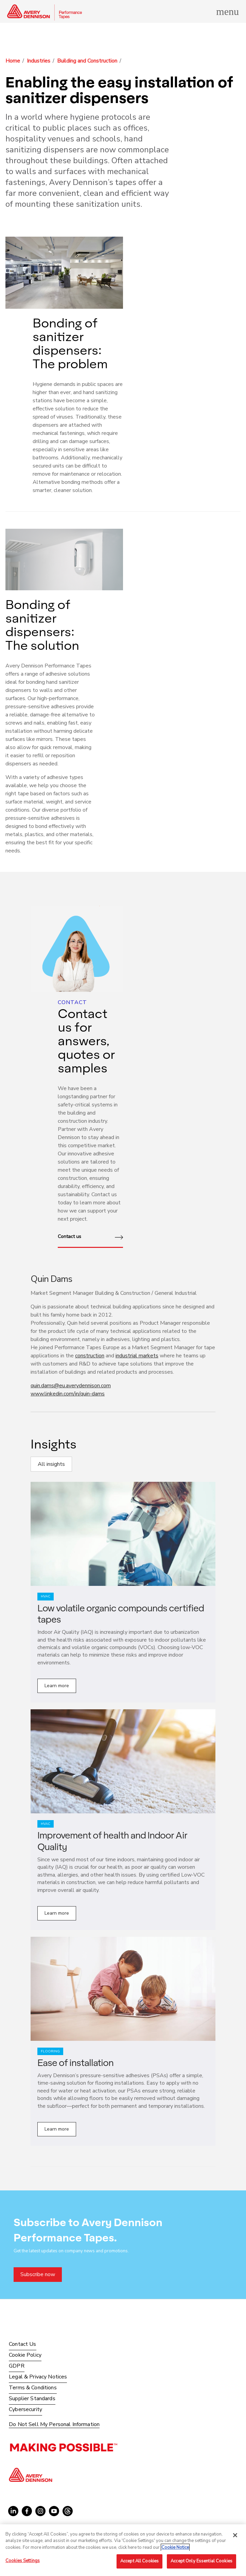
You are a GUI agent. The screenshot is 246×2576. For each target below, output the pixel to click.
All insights (51, 1464)
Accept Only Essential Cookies (201, 2561)
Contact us (90, 1237)
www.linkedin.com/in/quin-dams (68, 1393)
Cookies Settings (22, 2561)
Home (12, 61)
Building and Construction (87, 61)
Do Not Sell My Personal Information (54, 2424)
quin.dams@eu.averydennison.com (71, 1385)
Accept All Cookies (139, 2561)
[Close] (235, 2535)
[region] (123, 2550)
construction (89, 1355)
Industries (38, 61)
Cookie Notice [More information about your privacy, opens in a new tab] (175, 2547)
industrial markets (137, 1355)
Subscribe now (37, 2274)
